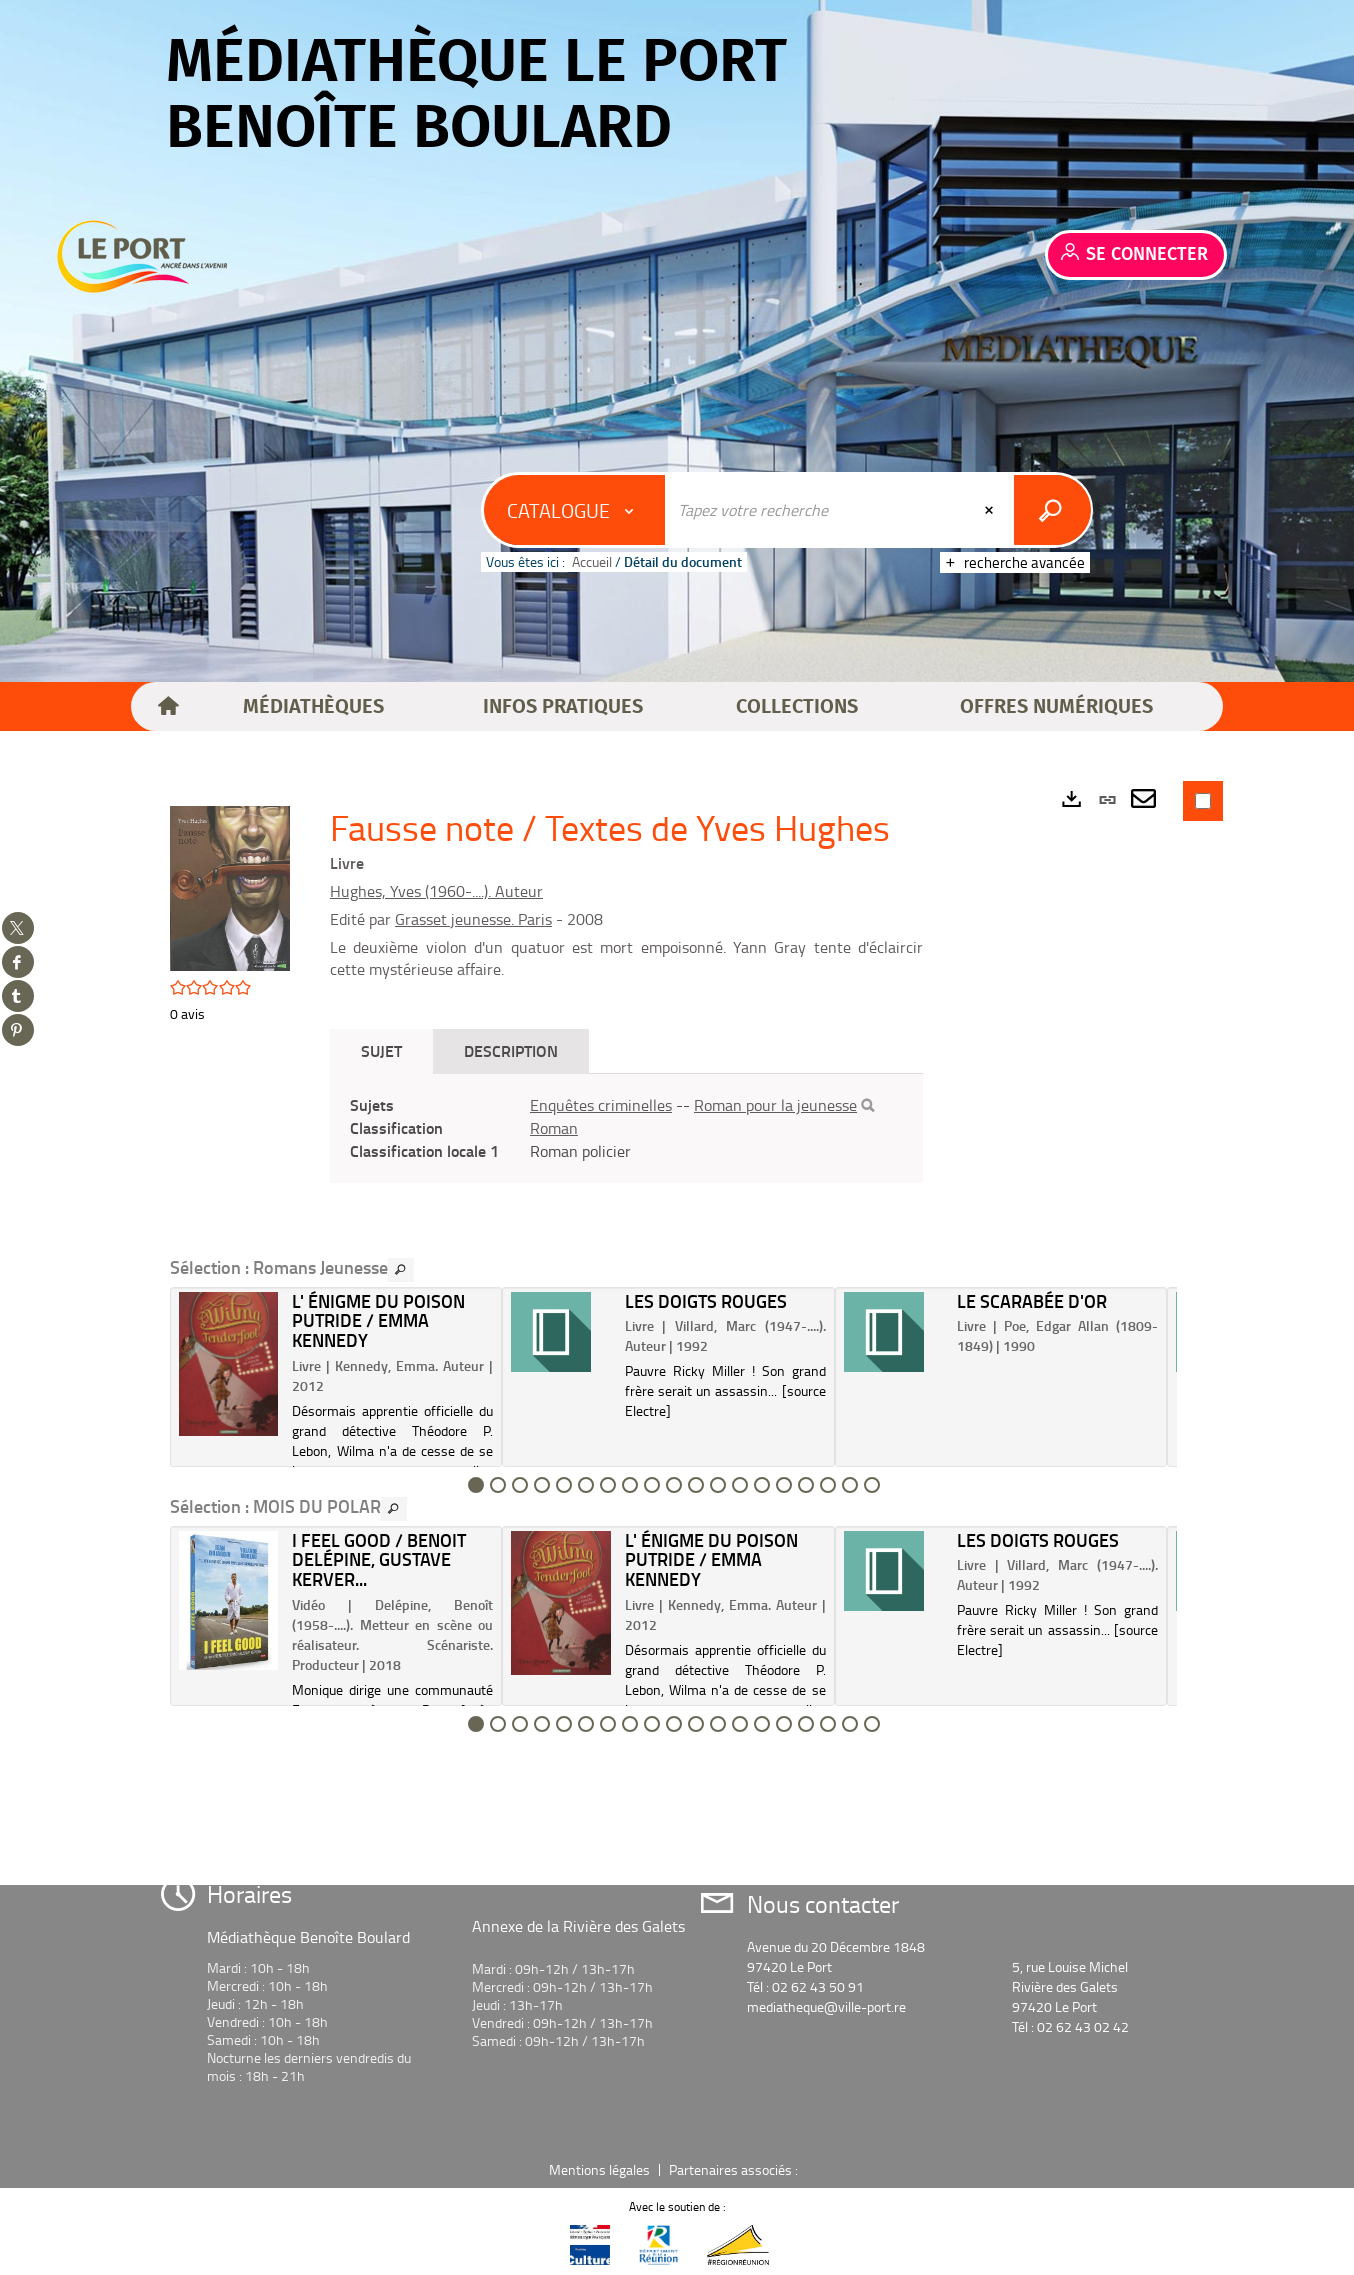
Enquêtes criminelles (601, 1105)
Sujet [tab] (381, 1050)
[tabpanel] (626, 1128)
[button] (313, 707)
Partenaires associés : (735, 2169)
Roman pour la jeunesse (775, 1105)
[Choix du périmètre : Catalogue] (575, 510)
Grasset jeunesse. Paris (473, 919)
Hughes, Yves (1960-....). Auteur (436, 891)
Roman (554, 1128)
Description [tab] (511, 1050)
